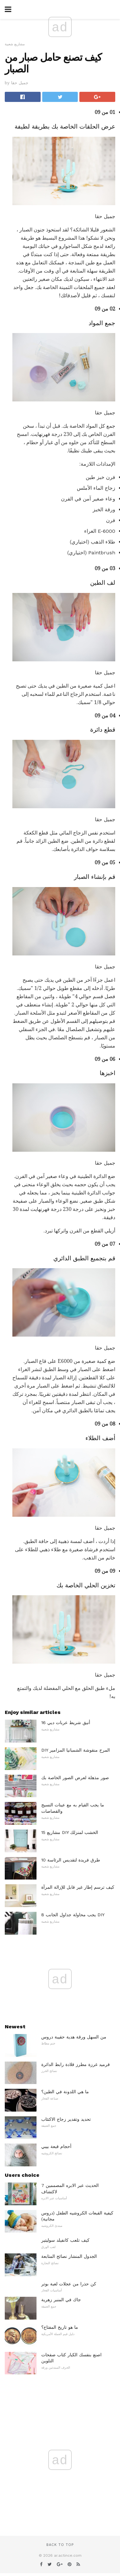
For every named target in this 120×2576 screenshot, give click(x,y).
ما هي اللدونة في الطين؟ (65, 2091)
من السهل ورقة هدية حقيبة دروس (73, 2036)
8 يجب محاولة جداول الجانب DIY (72, 1914)
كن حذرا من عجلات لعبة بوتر (68, 2283)
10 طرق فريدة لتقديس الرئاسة (70, 1859)
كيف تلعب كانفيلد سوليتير (65, 2240)
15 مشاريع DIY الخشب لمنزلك (69, 1832)
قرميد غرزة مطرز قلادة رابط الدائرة (75, 2064)
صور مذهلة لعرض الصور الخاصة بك (75, 1777)
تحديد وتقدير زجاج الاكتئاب (66, 2119)
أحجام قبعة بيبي (56, 2146)
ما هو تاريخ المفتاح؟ (59, 2327)
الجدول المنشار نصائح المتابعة (69, 2256)
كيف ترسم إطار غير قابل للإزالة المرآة (77, 1887)
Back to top (60, 2545)
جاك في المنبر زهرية (61, 2299)
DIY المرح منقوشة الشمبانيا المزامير (75, 1750)
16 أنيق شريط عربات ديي (65, 1722)
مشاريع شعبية (15, 44)
